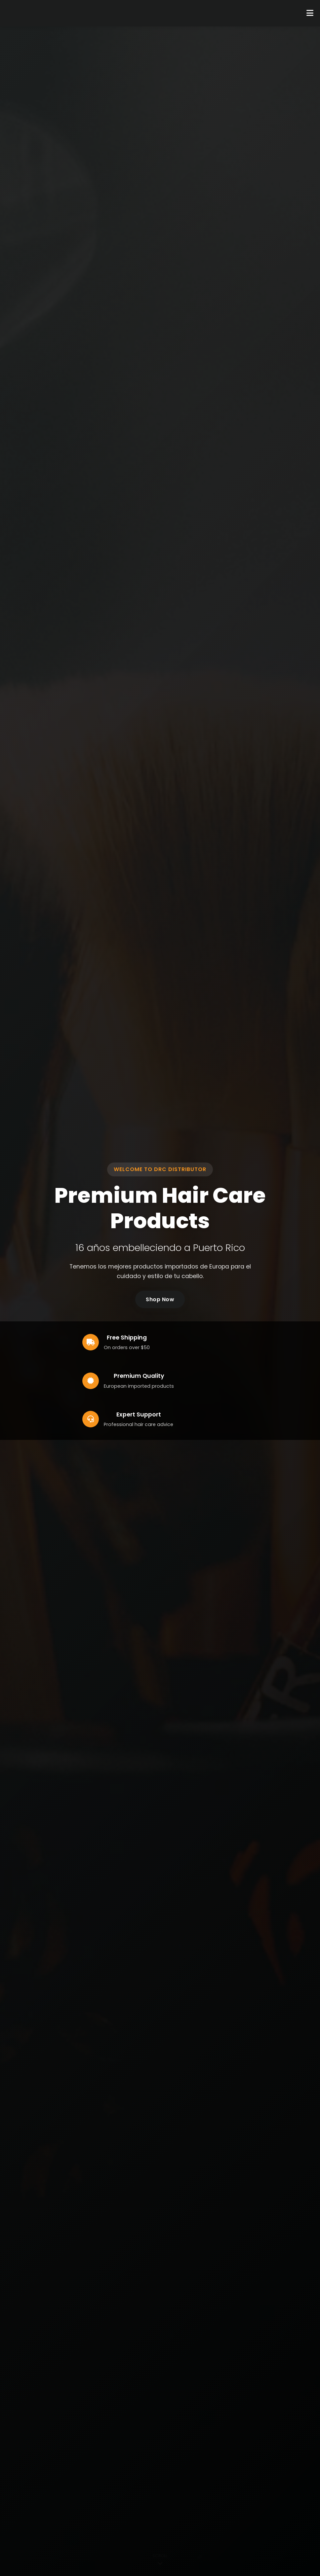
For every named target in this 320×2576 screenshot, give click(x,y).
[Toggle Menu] (309, 13)
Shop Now (160, 1299)
